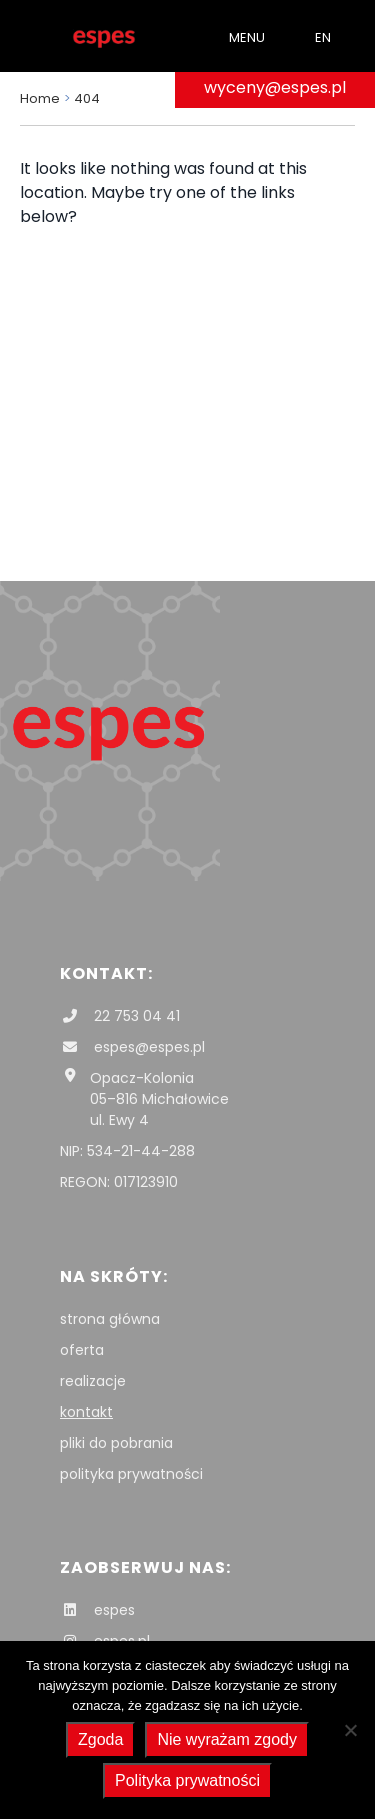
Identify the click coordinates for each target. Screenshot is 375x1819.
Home (40, 98)
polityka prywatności (131, 1474)
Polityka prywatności (187, 1780)
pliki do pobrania (116, 1443)
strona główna (110, 1319)
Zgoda (100, 1739)
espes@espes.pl (132, 1047)
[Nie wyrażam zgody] (350, 1730)
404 (87, 98)
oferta (82, 1350)
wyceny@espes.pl (275, 87)
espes (97, 1610)
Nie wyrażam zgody (227, 1739)
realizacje (93, 1381)
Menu (247, 37)
